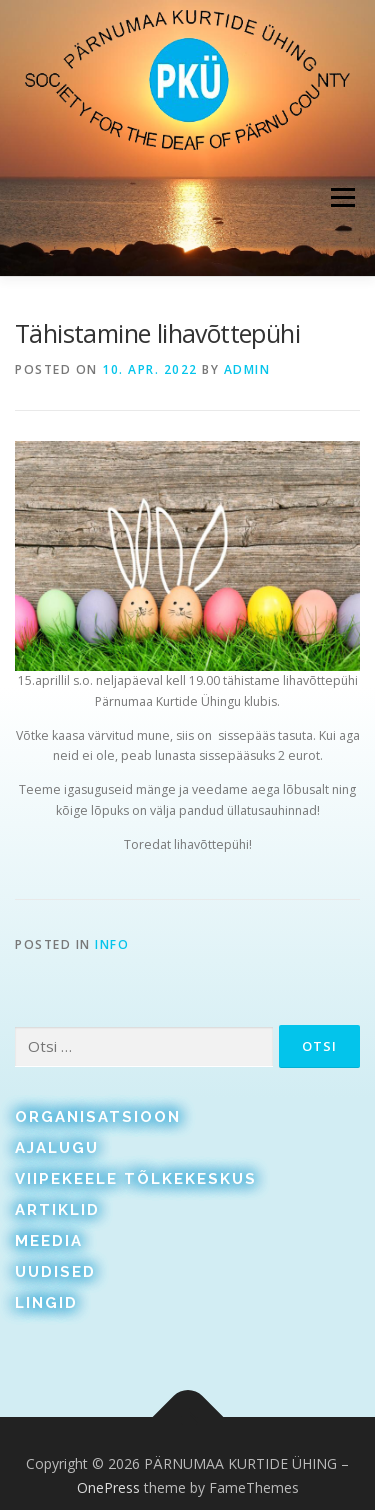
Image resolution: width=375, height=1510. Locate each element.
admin (247, 369)
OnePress (108, 1487)
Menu (341, 197)
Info (112, 944)
